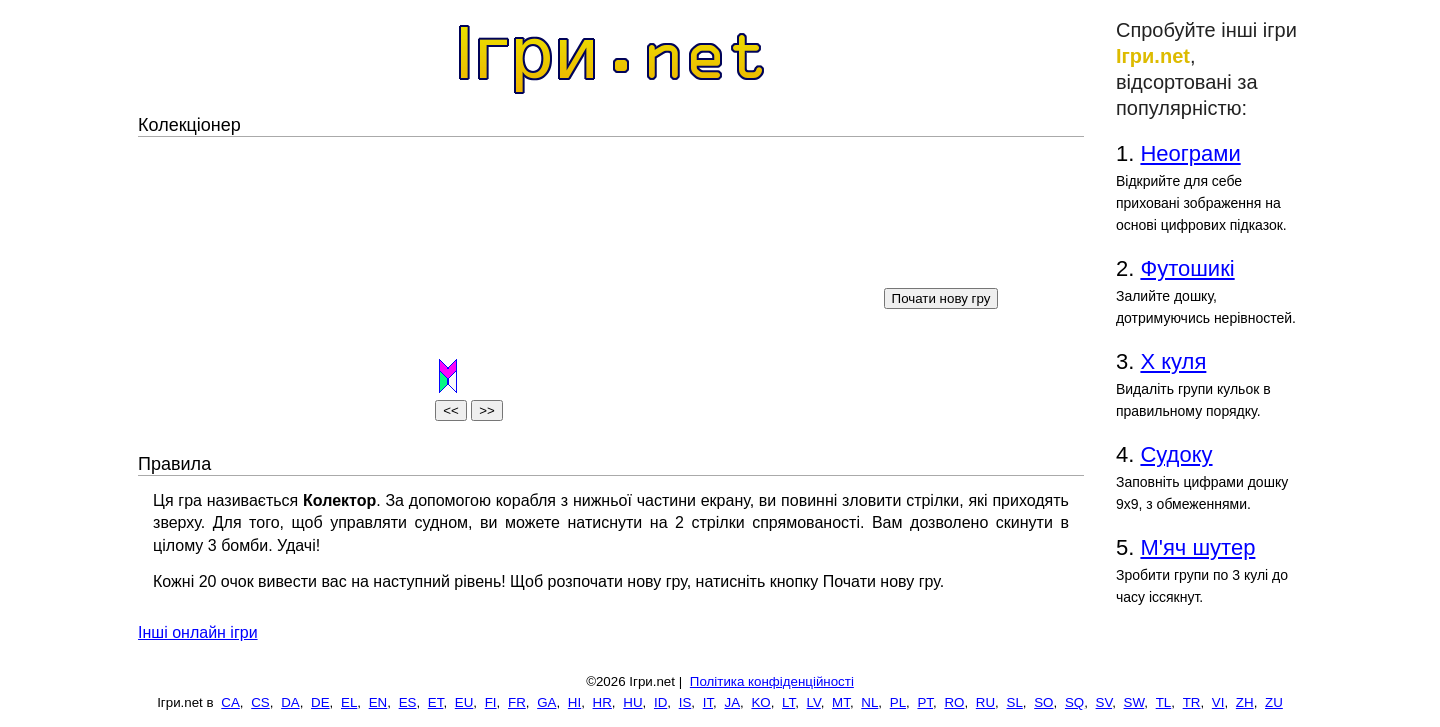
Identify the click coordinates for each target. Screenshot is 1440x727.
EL (349, 702)
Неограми (1190, 153)
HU (632, 702)
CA (230, 702)
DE (320, 702)
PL (898, 702)
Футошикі (1187, 268)
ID (660, 702)
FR (517, 702)
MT (841, 702)
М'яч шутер (1197, 547)
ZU (1274, 702)
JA (732, 702)
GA (546, 702)
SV (1104, 702)
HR (602, 702)
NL (869, 702)
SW (1134, 702)
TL (1164, 702)
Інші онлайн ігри (198, 632)
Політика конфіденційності (772, 681)
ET (436, 702)
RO (954, 702)
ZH (1245, 702)
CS (260, 702)
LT (788, 702)
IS (685, 702)
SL (1015, 702)
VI (1218, 702)
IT (708, 702)
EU (464, 702)
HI (574, 702)
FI (491, 702)
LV (814, 702)
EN (378, 702)
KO (760, 702)
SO (1043, 702)
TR (1192, 702)
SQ (1074, 702)
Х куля (1173, 361)
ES (408, 702)
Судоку (1176, 454)
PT (925, 702)
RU (985, 702)
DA (290, 702)
